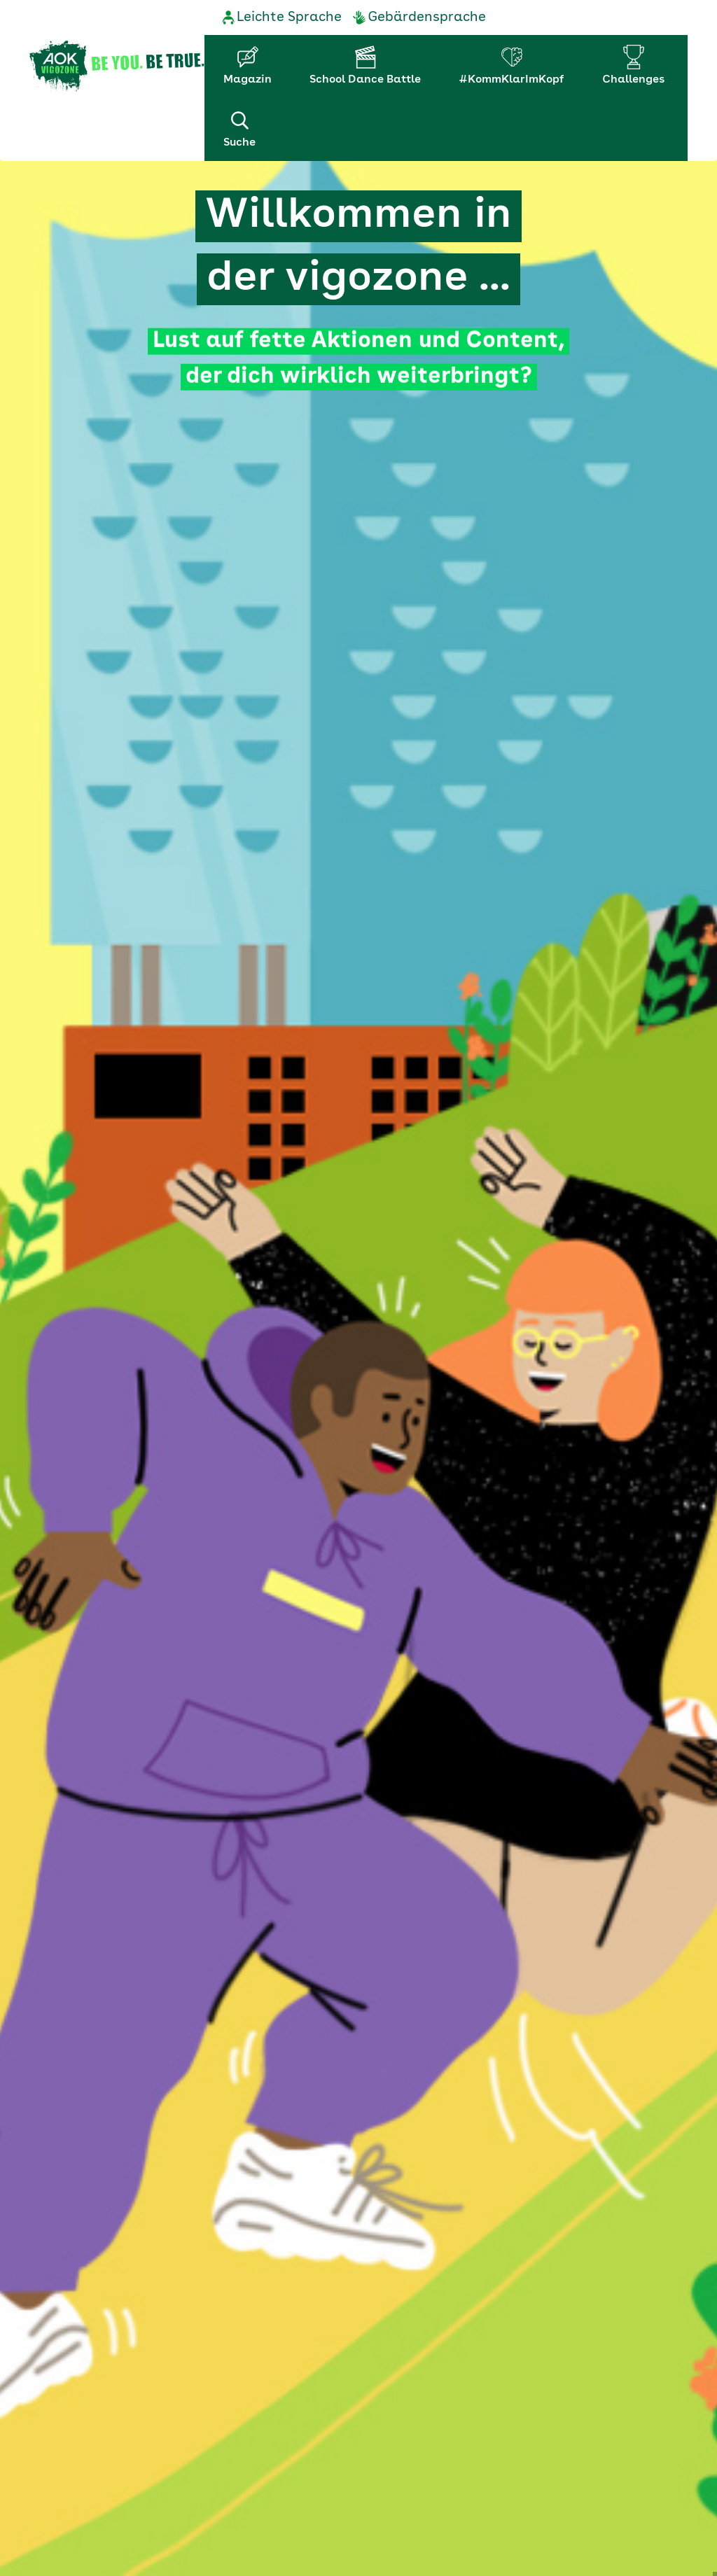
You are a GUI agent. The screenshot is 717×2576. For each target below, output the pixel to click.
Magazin (247, 79)
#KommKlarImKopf (511, 79)
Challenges (633, 79)
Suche (239, 128)
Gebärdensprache (427, 17)
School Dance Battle (365, 79)
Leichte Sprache (289, 17)
